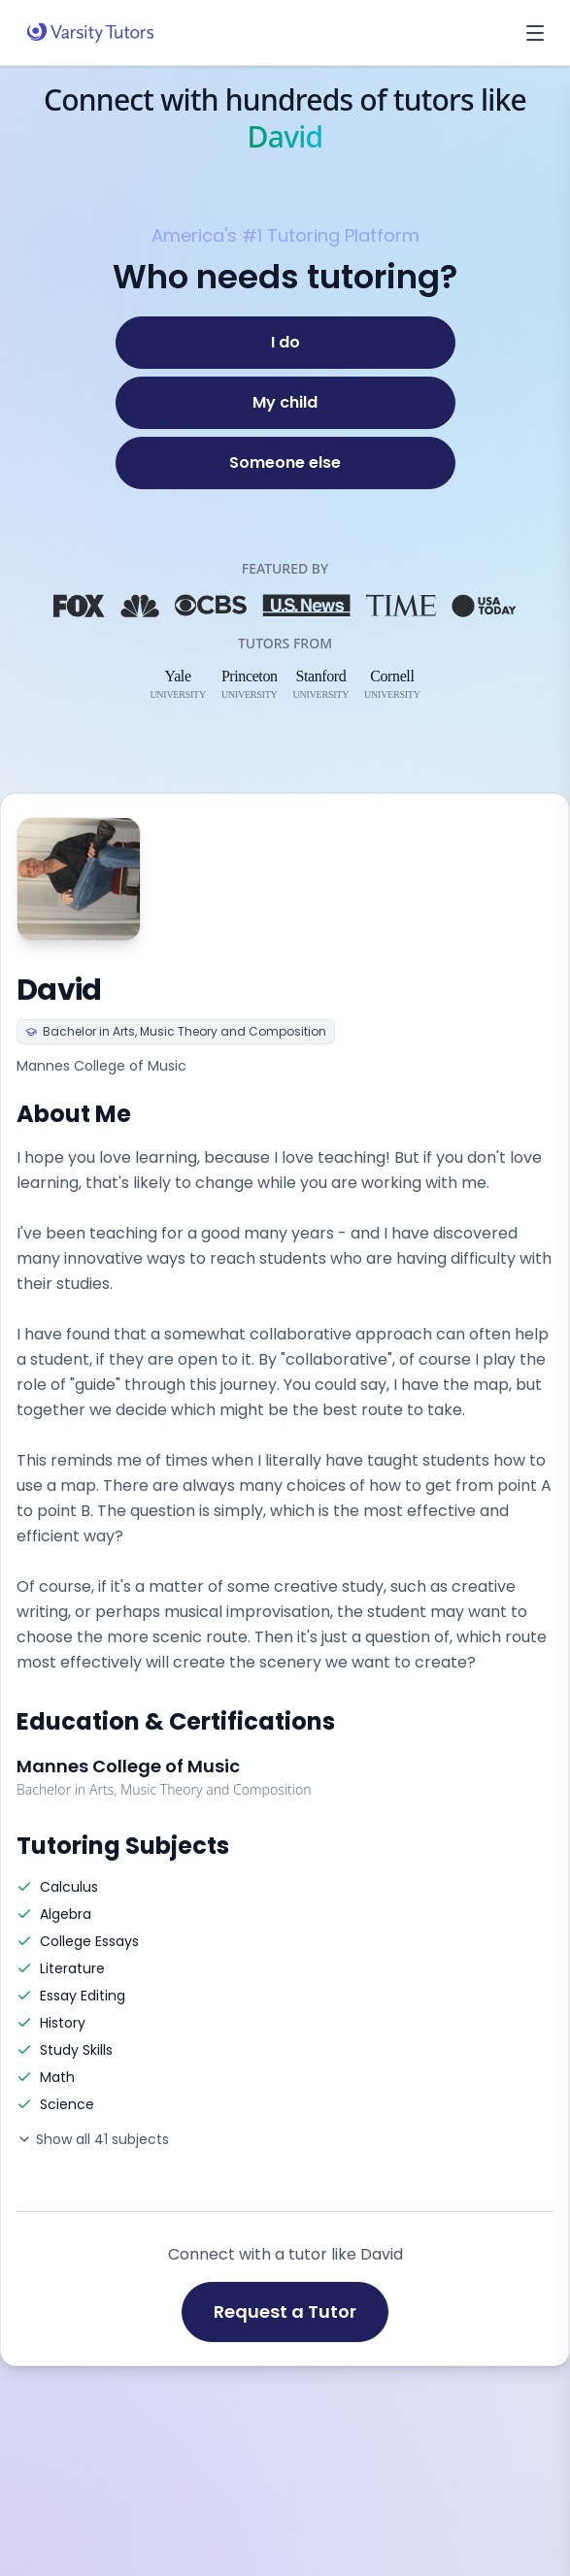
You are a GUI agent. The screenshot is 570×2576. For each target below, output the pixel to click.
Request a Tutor (285, 2311)
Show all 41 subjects (93, 2139)
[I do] (285, 342)
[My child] (285, 403)
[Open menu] (535, 33)
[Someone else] (285, 463)
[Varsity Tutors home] (90, 33)
